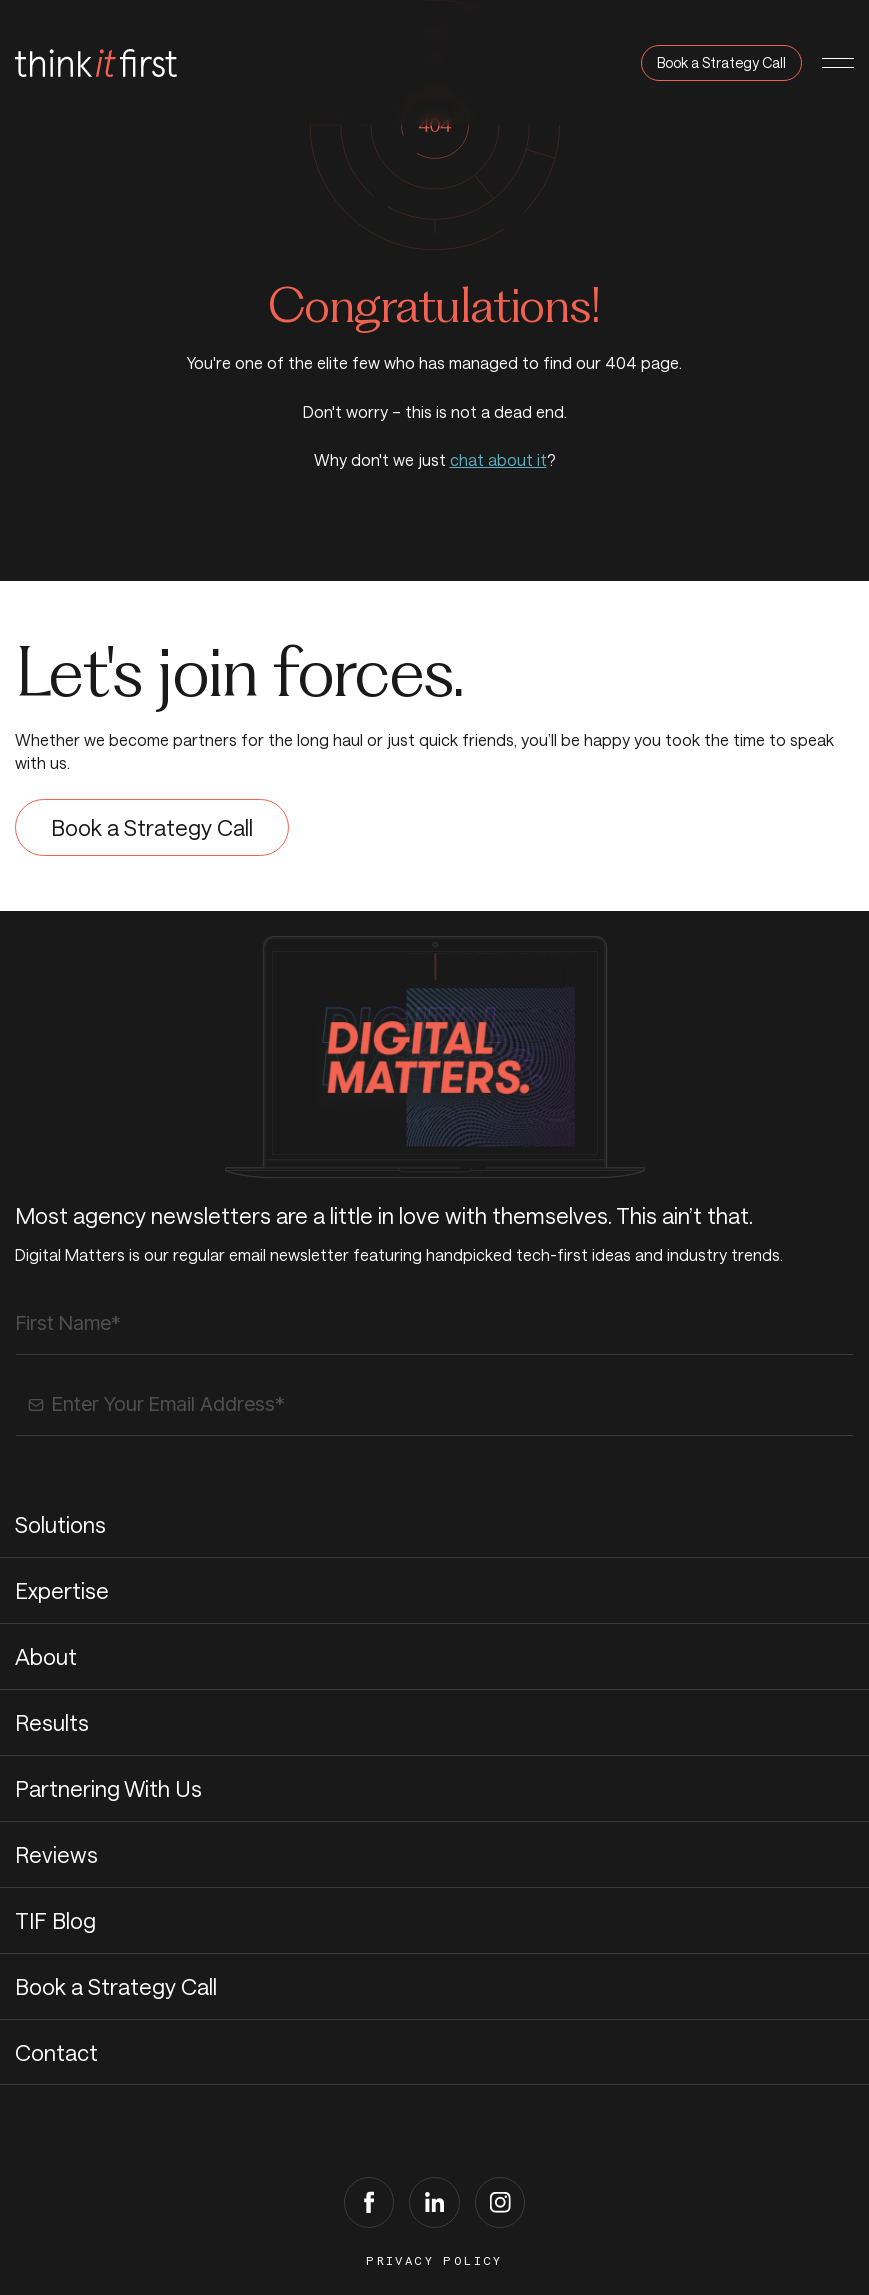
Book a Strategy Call (721, 62)
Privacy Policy (434, 2261)
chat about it (498, 459)
